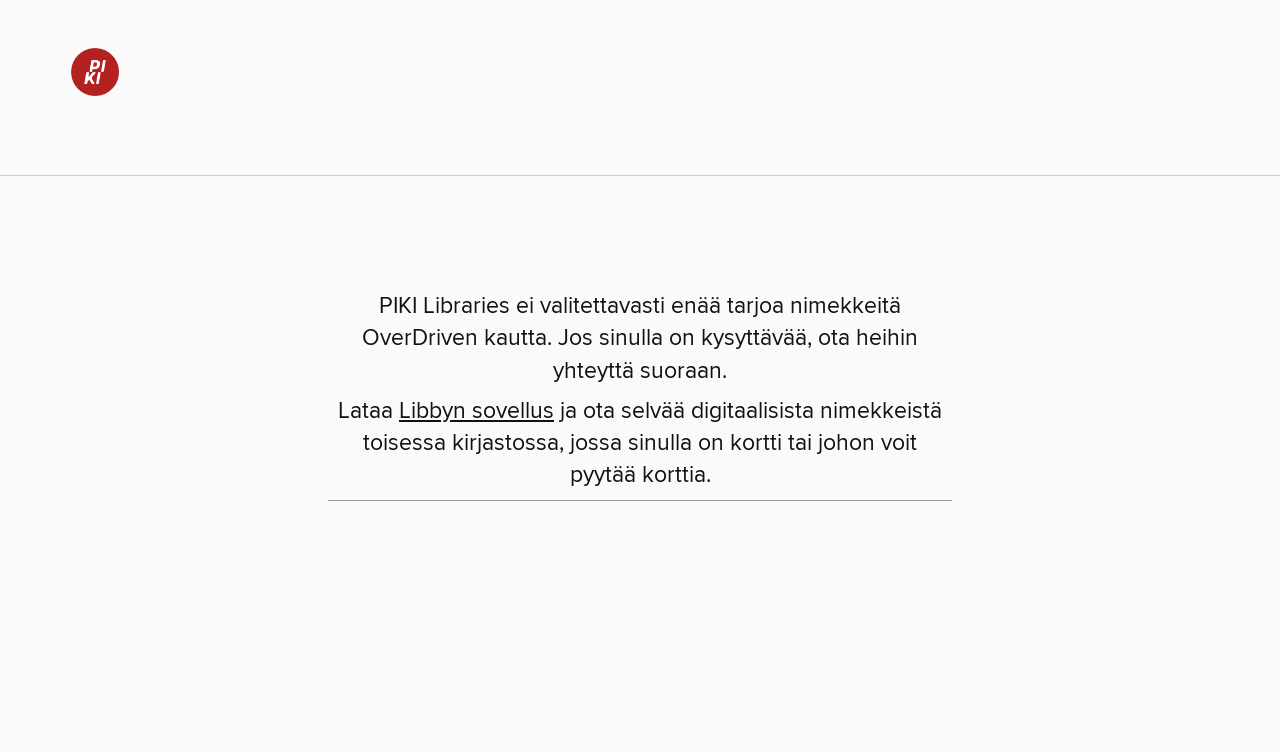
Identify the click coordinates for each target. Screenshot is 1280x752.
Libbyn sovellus (476, 411)
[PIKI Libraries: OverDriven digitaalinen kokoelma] (87, 69)
